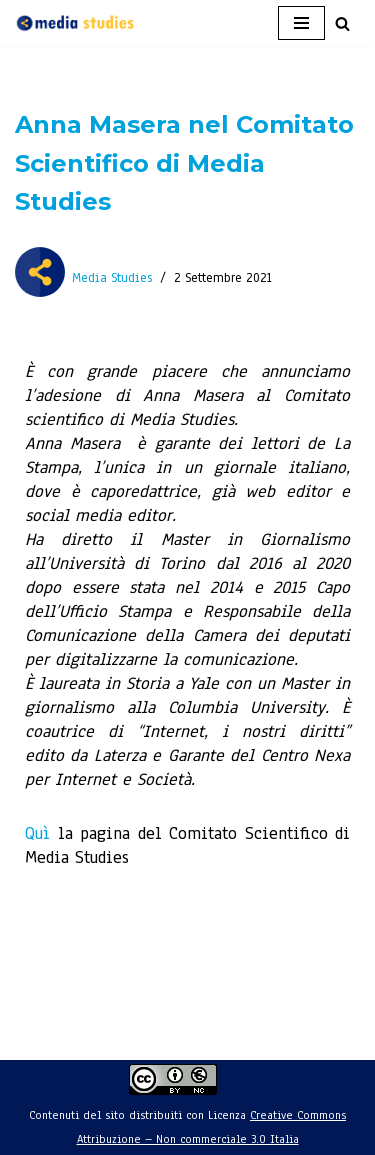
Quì (37, 833)
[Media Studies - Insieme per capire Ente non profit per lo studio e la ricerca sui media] (75, 23)
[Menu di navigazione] (301, 23)
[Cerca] (342, 23)
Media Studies (112, 277)
